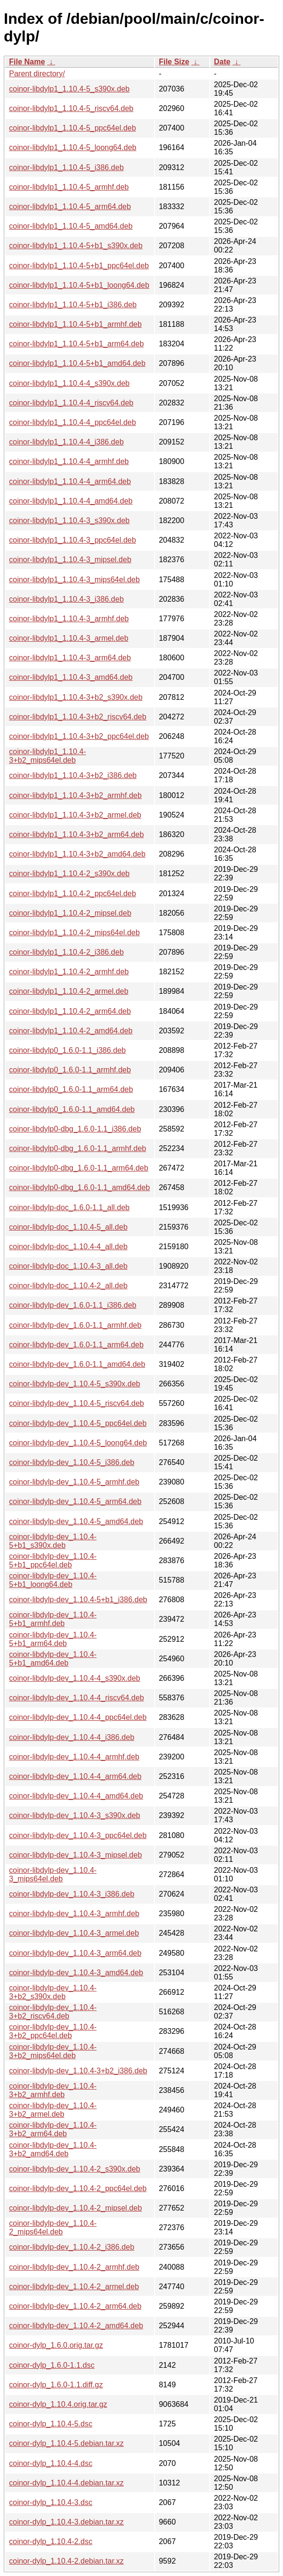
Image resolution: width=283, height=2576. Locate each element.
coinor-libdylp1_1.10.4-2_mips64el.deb (74, 933)
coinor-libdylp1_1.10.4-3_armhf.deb (69, 619)
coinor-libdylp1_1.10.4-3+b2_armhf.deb (75, 795)
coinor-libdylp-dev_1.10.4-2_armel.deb (74, 2287)
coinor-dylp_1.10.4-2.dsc (50, 2541)
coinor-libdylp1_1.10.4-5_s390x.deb (69, 89)
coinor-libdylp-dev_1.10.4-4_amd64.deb (76, 1796)
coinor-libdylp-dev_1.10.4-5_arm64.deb (75, 1501)
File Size (174, 62)
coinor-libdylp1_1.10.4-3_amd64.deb (71, 677)
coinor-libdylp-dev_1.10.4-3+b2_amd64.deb (53, 2149)
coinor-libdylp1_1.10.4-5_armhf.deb (69, 187)
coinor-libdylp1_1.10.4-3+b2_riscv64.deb (77, 717)
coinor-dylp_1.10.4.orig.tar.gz (58, 2404)
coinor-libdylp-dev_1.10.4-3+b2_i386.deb (78, 2071)
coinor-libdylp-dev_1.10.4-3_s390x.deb (74, 1815)
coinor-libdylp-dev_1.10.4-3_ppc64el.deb (77, 1835)
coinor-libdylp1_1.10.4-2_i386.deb (66, 952)
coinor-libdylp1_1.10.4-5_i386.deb (66, 167)
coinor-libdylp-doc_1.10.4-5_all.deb (68, 1227)
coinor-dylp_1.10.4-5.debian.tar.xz (66, 2443)
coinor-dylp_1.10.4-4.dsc (50, 2463)
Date (222, 62)
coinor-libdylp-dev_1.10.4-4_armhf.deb (74, 1757)
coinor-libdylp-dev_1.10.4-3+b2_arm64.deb (53, 2129)
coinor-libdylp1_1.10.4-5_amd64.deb (71, 226)
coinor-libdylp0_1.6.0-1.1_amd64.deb (72, 1109)
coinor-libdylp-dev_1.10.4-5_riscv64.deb (76, 1403)
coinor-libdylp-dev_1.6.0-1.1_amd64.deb (77, 1364)
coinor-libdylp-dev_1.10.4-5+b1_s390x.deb (53, 1541)
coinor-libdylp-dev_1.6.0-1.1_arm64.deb (76, 1345)
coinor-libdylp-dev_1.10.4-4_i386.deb (71, 1737)
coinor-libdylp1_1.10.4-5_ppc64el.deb (72, 128)
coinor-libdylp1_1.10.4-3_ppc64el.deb (72, 540)
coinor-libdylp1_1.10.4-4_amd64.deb (71, 501)
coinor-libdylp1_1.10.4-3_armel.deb (68, 638)
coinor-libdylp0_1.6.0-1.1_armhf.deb (70, 1070)
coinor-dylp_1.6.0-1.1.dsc (52, 2365)
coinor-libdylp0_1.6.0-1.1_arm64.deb (71, 1089)
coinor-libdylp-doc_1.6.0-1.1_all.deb (69, 1207)
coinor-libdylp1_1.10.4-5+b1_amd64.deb (77, 363)
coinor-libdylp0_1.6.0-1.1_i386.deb (67, 1050)
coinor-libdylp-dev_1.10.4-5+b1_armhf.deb (53, 1619)
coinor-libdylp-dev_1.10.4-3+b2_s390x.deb (53, 1992)
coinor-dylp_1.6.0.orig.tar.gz (56, 2345)
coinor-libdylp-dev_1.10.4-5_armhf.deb (74, 1482)
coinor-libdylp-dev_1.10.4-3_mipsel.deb (75, 1855)
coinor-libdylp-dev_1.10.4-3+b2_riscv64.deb (53, 2011)
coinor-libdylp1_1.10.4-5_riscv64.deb (71, 108)
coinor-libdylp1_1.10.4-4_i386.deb (66, 442)
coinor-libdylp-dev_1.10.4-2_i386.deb (71, 2247)
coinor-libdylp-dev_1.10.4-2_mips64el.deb (53, 2227)
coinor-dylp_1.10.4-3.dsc (50, 2502)
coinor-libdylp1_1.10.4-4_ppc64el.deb (72, 422)
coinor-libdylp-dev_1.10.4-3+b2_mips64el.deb (53, 2051)
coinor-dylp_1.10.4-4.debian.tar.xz (66, 2483)
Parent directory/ (37, 74)
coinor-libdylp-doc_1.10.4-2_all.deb (68, 1286)
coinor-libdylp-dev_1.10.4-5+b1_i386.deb (78, 1600)
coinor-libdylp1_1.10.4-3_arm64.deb (70, 658)
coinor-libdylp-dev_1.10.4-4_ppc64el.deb (77, 1717)
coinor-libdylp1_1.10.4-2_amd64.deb (71, 1031)
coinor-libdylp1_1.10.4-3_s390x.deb (69, 520)
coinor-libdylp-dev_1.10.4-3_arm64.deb (75, 1953)
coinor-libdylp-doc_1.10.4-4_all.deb (68, 1247)
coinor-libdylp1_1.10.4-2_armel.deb (68, 991)
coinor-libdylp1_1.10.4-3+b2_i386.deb (73, 775)
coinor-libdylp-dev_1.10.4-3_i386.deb (71, 1894)
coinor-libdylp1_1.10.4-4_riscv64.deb (71, 403)
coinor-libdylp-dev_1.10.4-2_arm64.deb (75, 2306)
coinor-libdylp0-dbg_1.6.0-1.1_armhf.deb (77, 1148)
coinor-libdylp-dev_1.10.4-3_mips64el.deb (53, 1874)
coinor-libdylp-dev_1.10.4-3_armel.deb (74, 1933)
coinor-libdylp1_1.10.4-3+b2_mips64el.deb (47, 756)
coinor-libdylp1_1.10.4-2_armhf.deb (69, 972)
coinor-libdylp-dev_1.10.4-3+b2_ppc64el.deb (53, 2031)
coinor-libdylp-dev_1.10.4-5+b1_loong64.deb (53, 1580)
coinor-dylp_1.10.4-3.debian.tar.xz (66, 2522)
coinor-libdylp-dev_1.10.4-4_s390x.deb (74, 1678)
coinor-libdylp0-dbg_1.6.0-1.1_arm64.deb (78, 1168)
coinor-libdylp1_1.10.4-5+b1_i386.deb (73, 305)
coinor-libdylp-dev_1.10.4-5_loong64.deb (78, 1443)
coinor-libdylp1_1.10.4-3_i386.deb (66, 599)
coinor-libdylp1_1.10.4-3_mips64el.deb (74, 580)
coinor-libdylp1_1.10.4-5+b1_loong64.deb (79, 285)
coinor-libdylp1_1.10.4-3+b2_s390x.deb (76, 697)
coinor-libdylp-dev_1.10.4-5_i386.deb (71, 1462)
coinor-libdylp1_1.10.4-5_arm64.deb (70, 206)
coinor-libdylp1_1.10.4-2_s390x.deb (69, 873)
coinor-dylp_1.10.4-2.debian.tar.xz (66, 2561)
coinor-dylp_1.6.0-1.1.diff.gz (56, 2385)
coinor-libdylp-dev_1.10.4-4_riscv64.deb (76, 1698)
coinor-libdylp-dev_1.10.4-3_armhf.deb (74, 1913)
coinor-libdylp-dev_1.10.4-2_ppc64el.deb (77, 2188)
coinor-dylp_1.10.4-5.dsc (50, 2424)
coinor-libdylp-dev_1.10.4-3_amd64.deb (76, 1973)
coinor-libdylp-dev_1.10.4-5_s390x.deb (74, 1384)
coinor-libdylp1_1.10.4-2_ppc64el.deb (72, 893)
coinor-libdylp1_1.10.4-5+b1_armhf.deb (75, 324)
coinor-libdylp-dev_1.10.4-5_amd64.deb (76, 1521)
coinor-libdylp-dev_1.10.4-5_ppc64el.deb (77, 1423)
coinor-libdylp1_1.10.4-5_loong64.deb (73, 147)
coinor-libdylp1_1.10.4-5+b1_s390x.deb (76, 246)
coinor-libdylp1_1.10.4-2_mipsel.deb (70, 913)
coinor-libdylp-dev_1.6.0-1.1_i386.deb (73, 1305)
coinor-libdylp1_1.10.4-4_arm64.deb (70, 481)
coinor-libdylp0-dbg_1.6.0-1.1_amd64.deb (79, 1187)
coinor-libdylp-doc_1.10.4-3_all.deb (68, 1266)
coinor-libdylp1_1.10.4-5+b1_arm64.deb (76, 344)
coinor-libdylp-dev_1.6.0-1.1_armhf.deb (75, 1325)
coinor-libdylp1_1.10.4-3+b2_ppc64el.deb (79, 736)
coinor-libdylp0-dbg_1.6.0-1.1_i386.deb (75, 1129)
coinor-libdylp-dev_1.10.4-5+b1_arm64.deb (53, 1639)
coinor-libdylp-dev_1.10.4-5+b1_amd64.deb (53, 1658)
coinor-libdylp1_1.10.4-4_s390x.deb (69, 383)
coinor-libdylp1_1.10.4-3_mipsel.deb (70, 560)
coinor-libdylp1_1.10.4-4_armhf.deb (69, 461)
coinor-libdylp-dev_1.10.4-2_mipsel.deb (75, 2208)
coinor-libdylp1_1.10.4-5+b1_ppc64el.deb (79, 266)
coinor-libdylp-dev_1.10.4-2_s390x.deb (74, 2169)
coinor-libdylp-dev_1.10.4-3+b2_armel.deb (53, 2109)
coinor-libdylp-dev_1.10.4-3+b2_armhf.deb (53, 2090)
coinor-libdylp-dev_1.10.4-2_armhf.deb (74, 2267)
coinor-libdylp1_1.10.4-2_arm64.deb (70, 1011)
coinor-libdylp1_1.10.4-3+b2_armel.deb (75, 815)
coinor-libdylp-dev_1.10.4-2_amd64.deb (76, 2326)
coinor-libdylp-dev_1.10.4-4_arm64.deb (75, 1776)
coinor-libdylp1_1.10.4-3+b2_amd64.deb (77, 854)
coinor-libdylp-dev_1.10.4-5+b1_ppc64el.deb (53, 1560)
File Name (27, 62)
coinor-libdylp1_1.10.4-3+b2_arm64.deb (76, 834)
